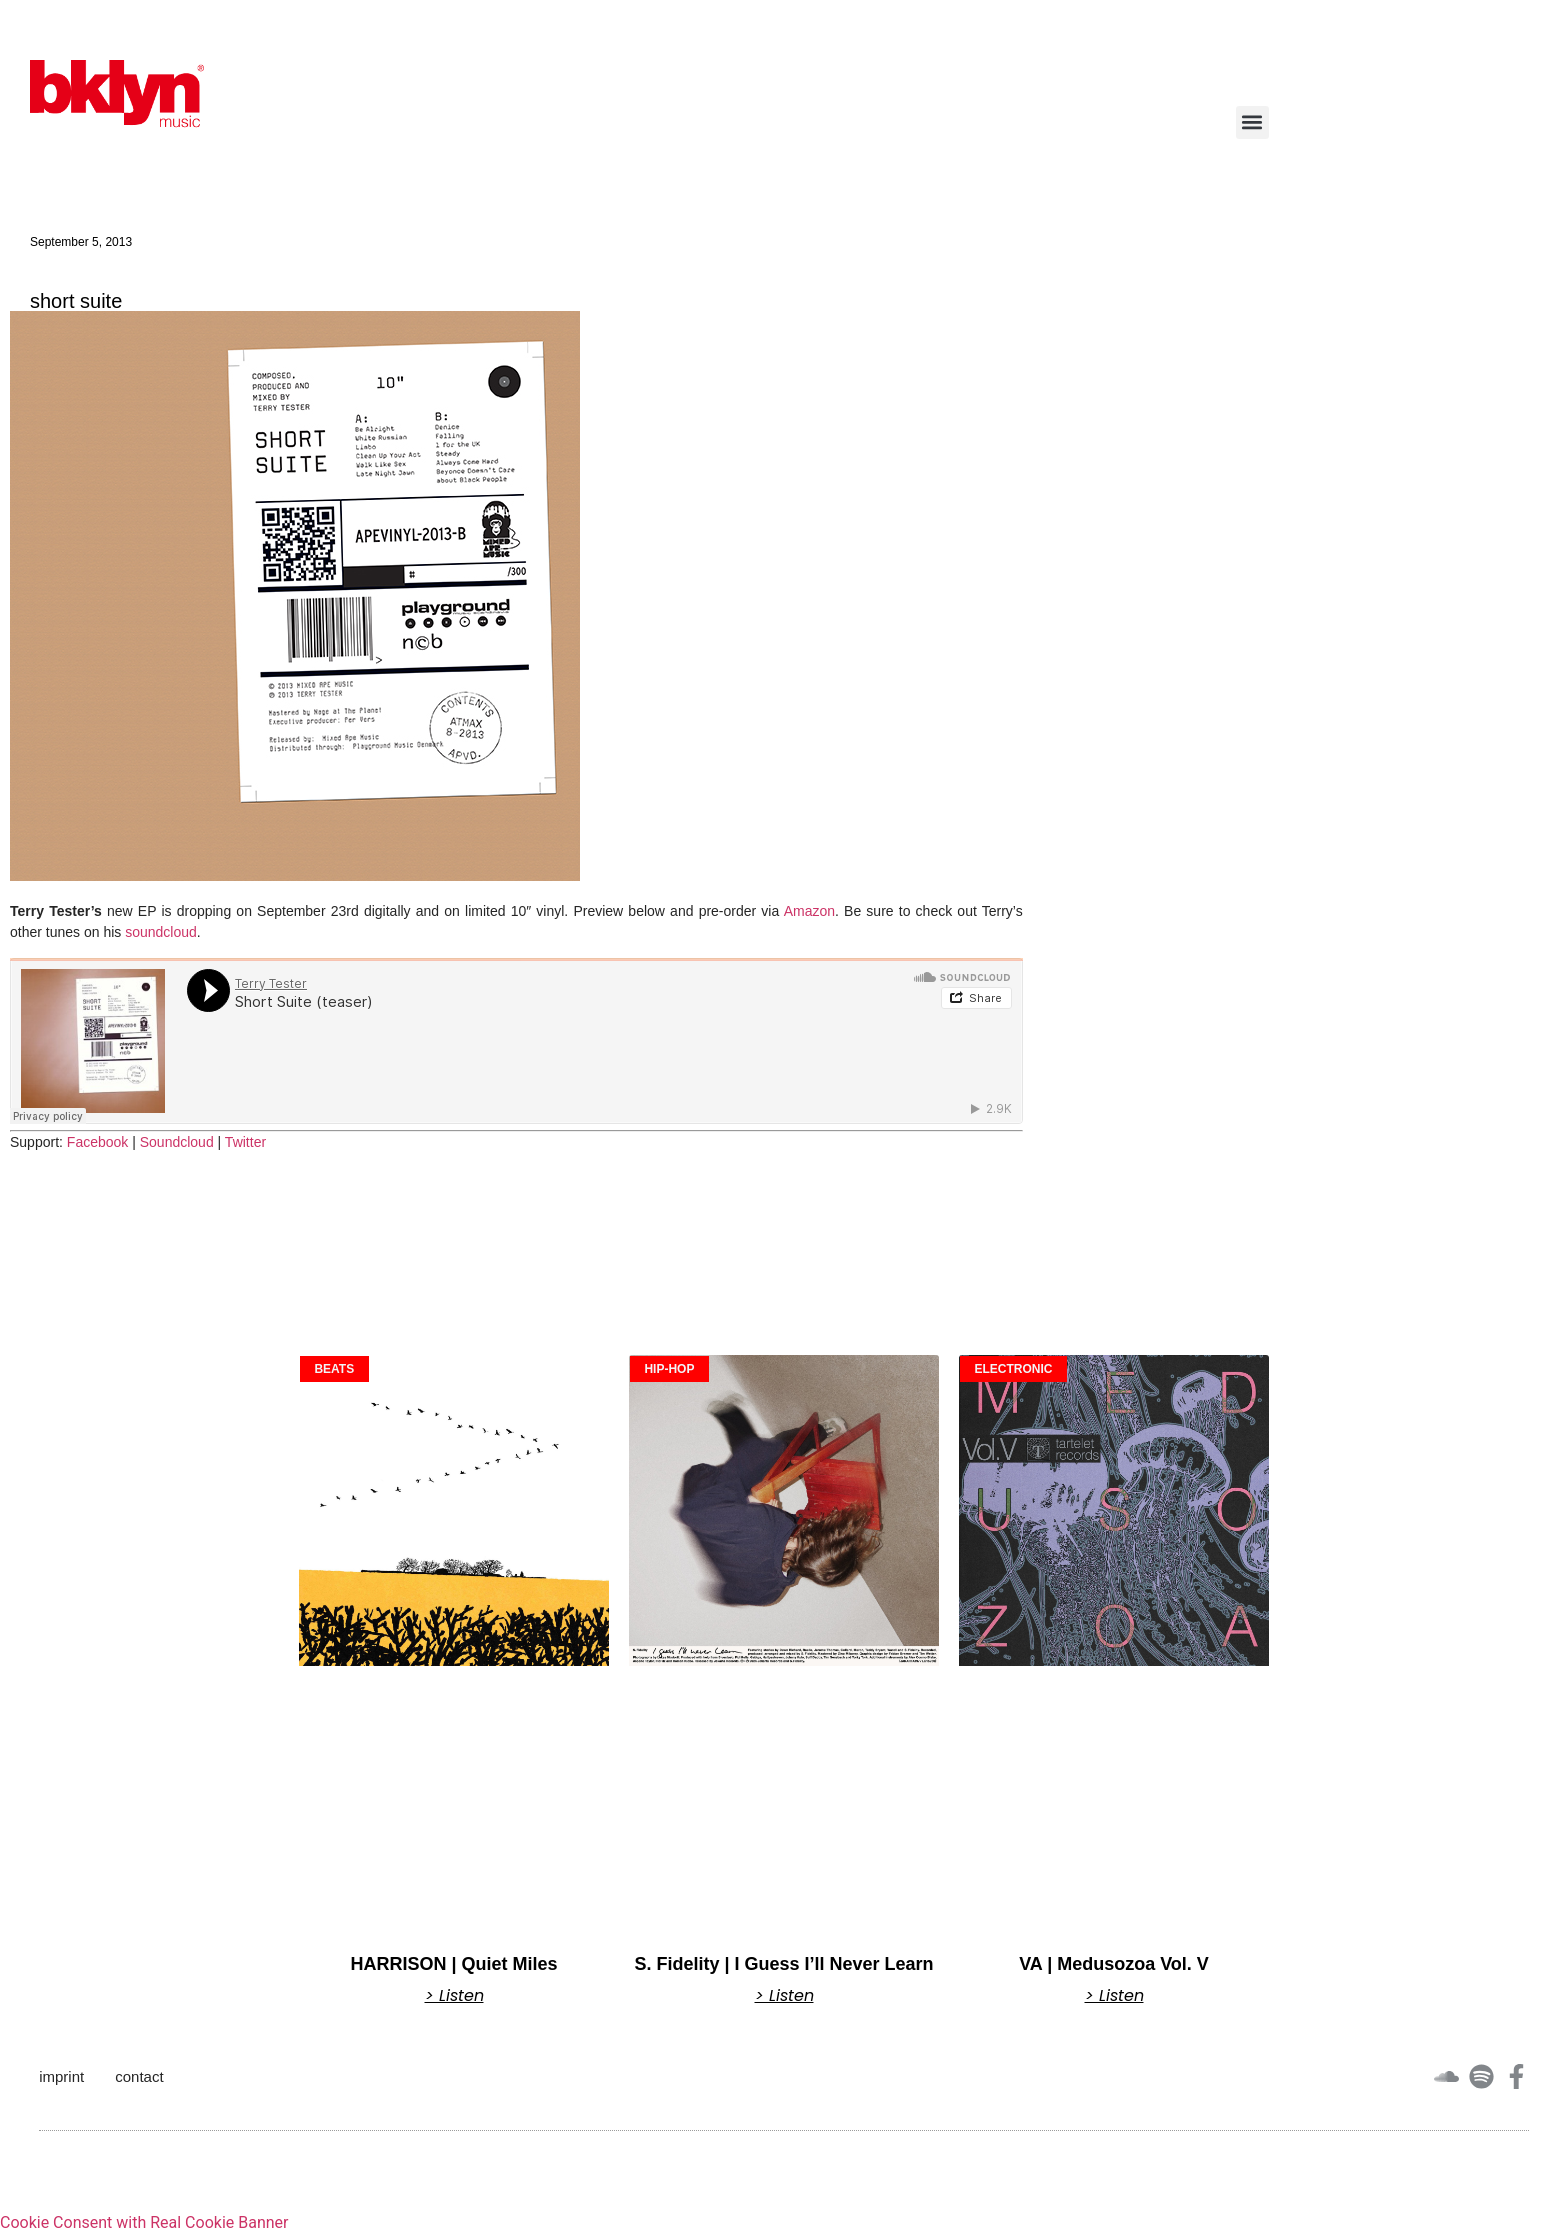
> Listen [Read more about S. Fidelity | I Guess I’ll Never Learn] (784, 1996)
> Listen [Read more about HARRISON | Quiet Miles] (454, 1996)
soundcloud (161, 932)
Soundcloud (177, 1142)
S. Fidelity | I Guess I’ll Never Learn (783, 1964)
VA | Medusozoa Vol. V (1114, 1964)
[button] (1252, 122)
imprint (61, 2076)
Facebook (97, 1142)
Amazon (809, 911)
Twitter (245, 1142)
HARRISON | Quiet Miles (453, 1964)
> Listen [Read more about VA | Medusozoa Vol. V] (1114, 1996)
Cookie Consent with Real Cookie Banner (144, 2222)
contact (139, 2076)
